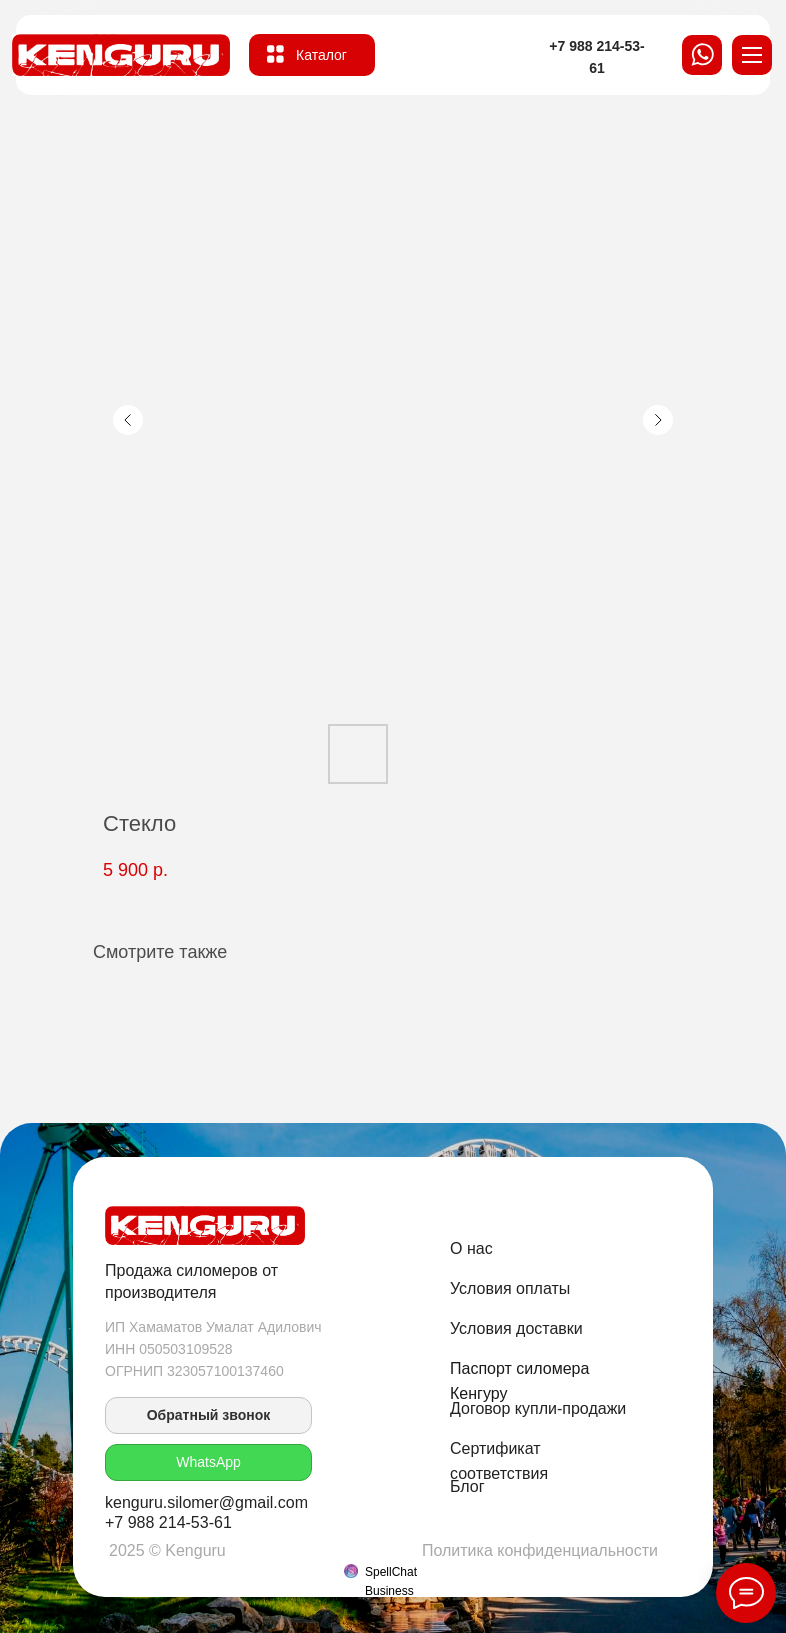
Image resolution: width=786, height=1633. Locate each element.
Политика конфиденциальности (540, 1550)
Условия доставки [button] (516, 1328)
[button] (208, 1415)
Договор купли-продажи (538, 1408)
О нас (471, 1248)
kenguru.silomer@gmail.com (206, 1502)
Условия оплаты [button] (510, 1288)
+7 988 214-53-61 (168, 1522)
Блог (467, 1486)
